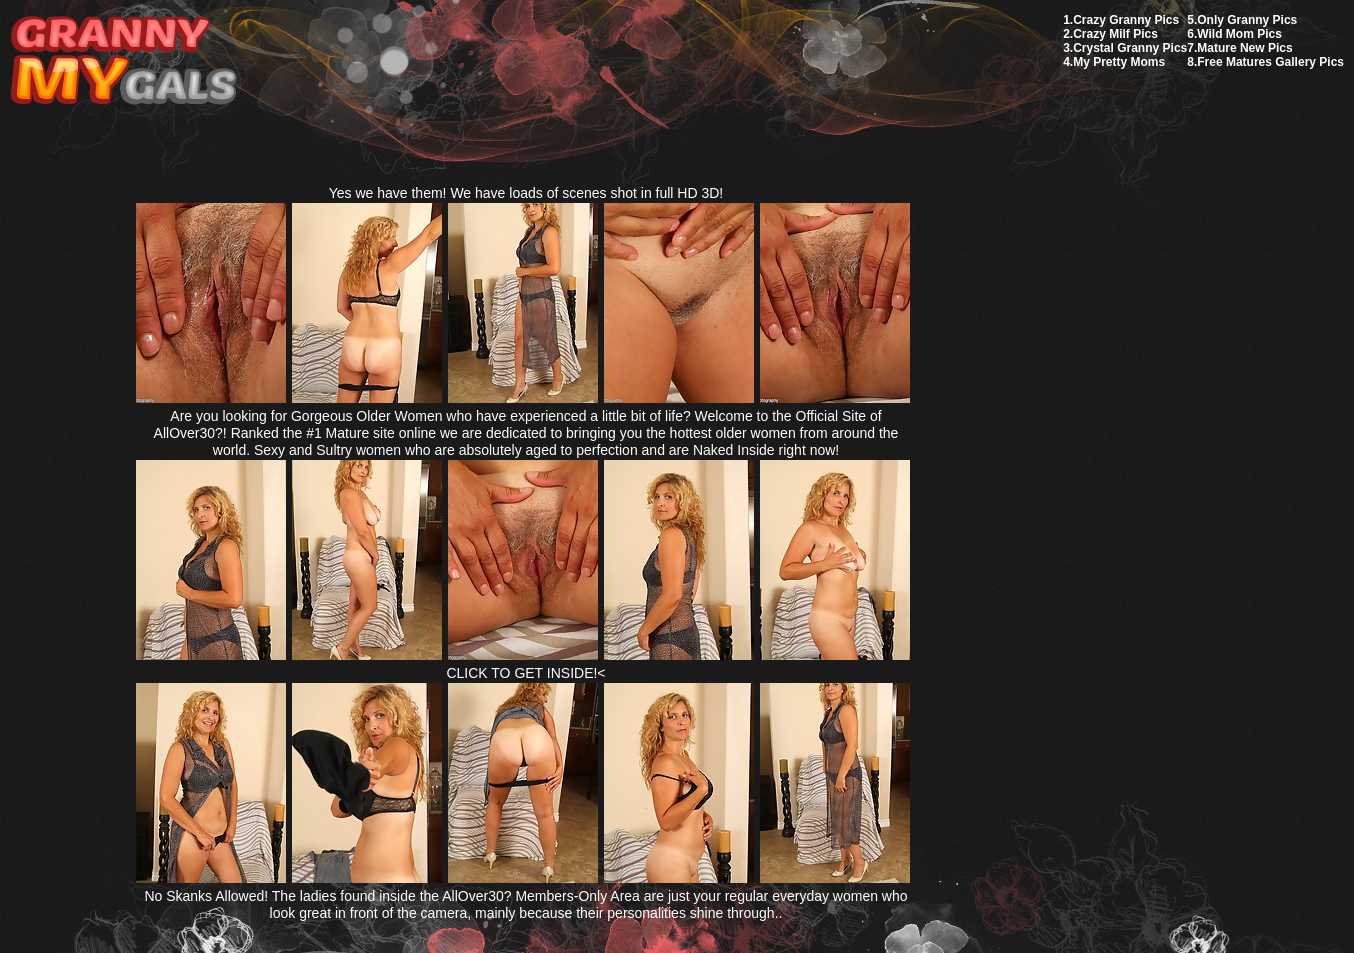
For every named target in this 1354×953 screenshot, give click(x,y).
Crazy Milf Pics (1115, 34)
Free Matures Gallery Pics (1270, 62)
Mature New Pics (1244, 48)
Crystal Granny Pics (1130, 48)
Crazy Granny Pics (1126, 20)
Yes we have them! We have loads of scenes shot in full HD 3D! (526, 193)
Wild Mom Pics (1239, 34)
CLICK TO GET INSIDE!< (525, 673)
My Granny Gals (123, 61)
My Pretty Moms (1119, 62)
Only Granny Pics (1247, 20)
